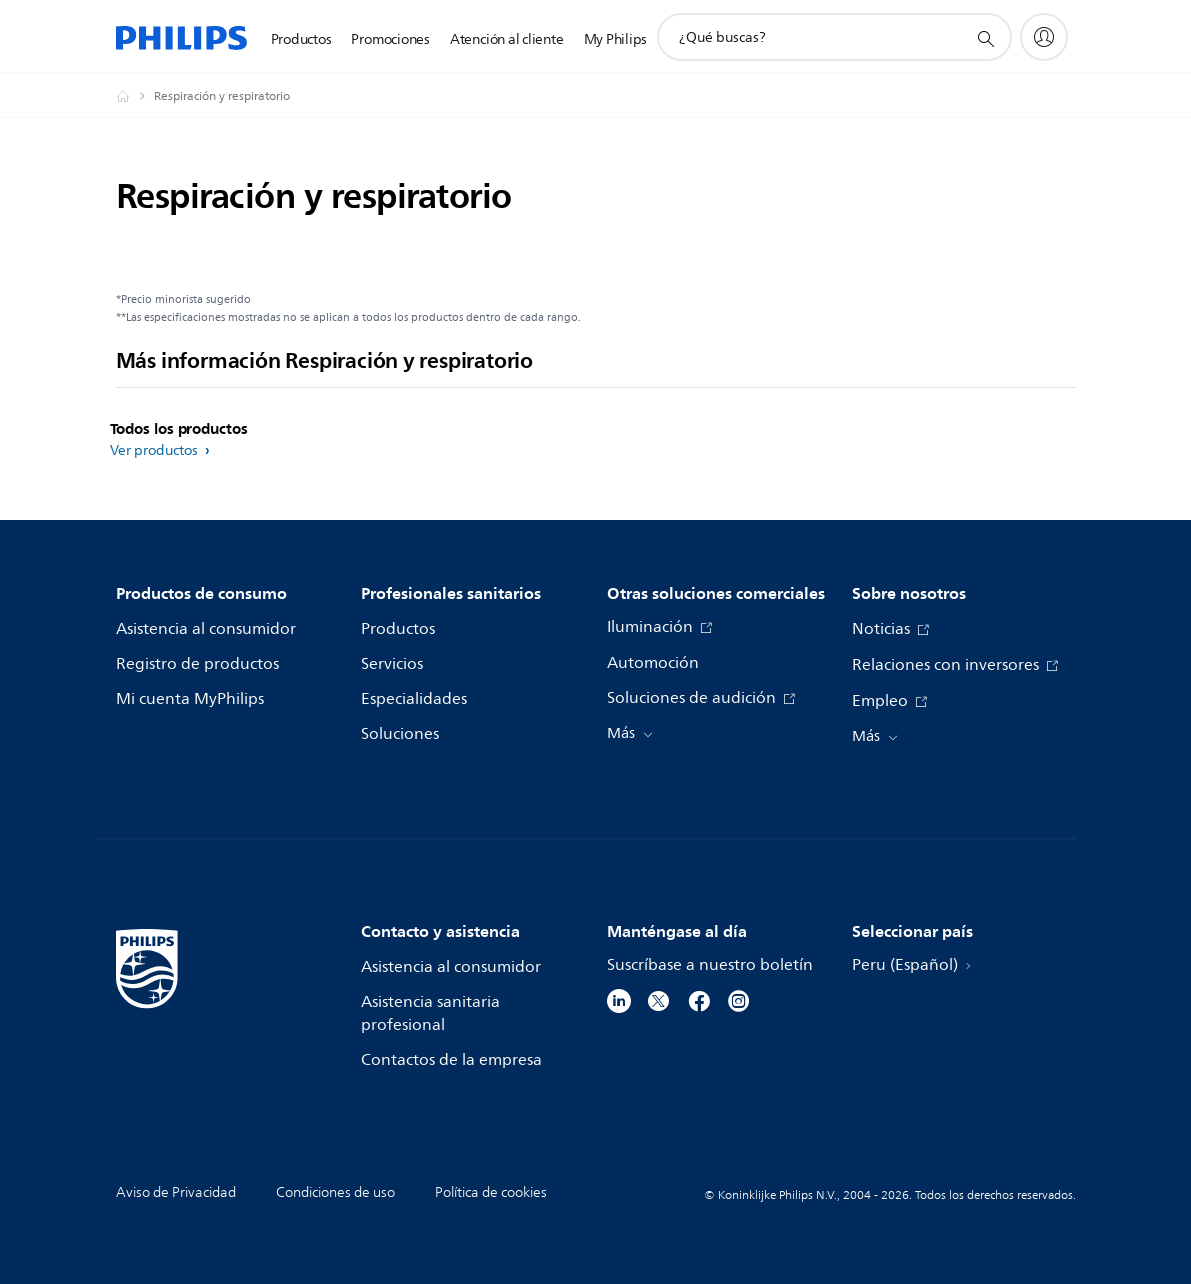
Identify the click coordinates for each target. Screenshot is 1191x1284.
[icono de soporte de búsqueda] (985, 38)
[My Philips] (1044, 37)
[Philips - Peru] (135, 96)
